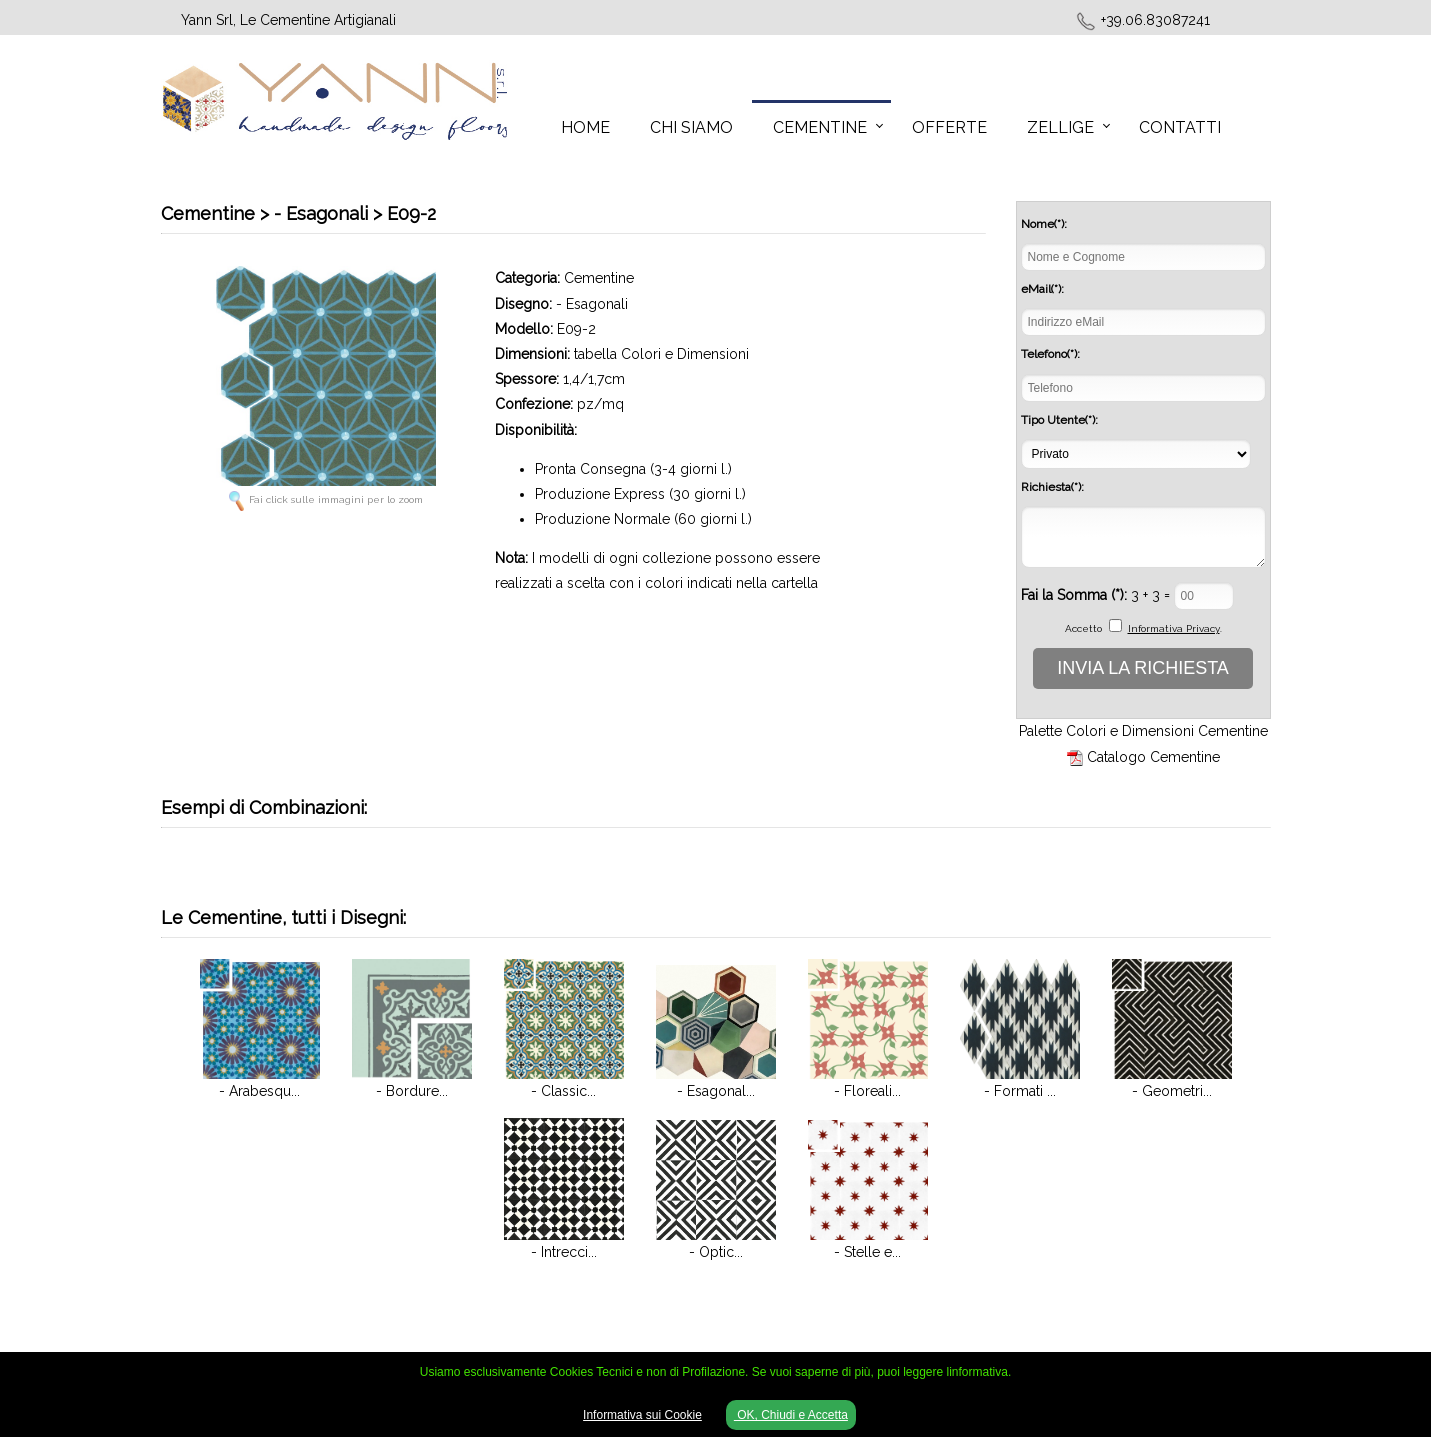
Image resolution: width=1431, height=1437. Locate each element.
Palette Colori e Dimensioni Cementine (1143, 731)
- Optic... (716, 1252)
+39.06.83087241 (1155, 20)
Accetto (1083, 628)
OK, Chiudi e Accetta (791, 1415)
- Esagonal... (716, 1091)
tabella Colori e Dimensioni (661, 354)
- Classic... (563, 1091)
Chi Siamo (691, 127)
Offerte (949, 127)
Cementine (820, 127)
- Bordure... (412, 1091)
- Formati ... (1020, 1091)
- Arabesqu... (259, 1091)
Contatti (1180, 127)
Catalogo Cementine (1153, 757)
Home (585, 127)
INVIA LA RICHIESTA (1143, 668)
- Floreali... (867, 1091)
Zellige (1060, 127)
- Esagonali (592, 304)
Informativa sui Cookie (642, 1415)
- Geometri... (1172, 1091)
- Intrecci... (564, 1252)
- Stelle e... (867, 1252)
